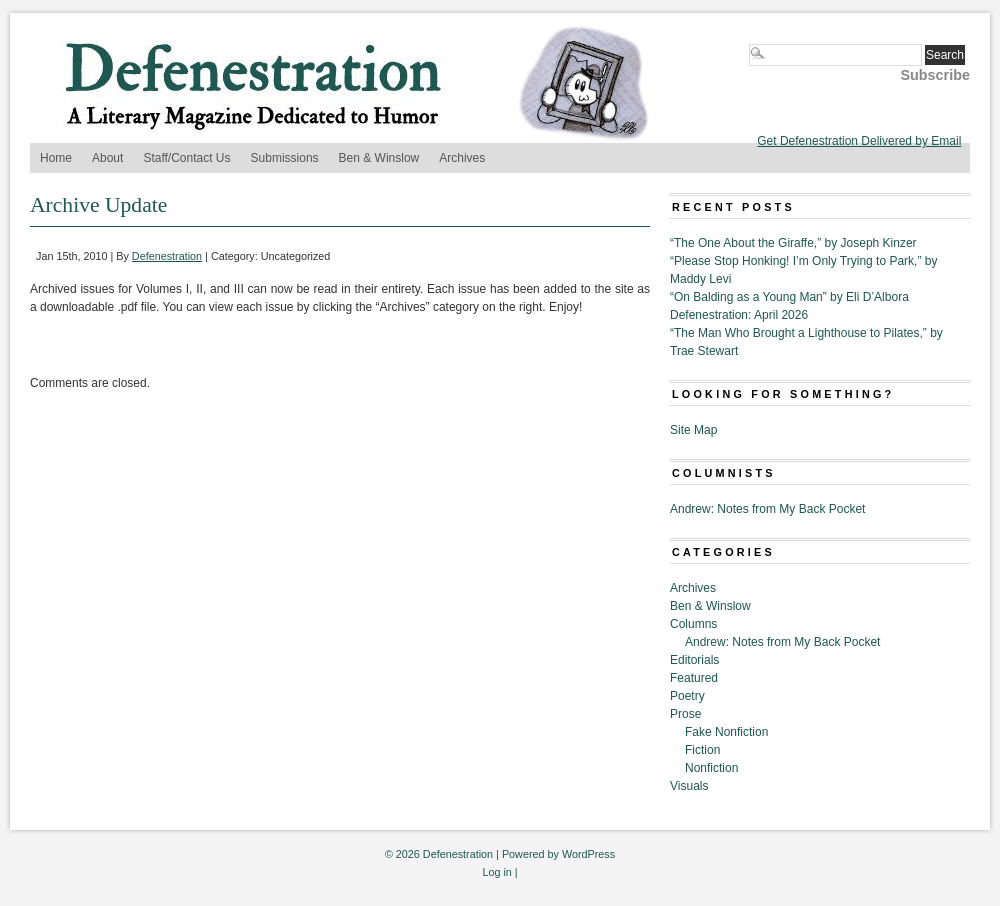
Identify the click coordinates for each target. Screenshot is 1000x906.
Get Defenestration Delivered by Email (859, 141)
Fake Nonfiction (726, 732)
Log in (496, 872)
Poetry (687, 696)
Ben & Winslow (379, 158)
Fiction (702, 750)
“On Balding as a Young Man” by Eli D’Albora (789, 297)
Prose (685, 714)
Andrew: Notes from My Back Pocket (767, 509)
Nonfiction (711, 768)
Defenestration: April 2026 (739, 315)
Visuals (689, 786)
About (107, 158)
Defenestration (167, 256)
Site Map (693, 430)
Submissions (285, 158)
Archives (462, 158)
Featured (694, 678)
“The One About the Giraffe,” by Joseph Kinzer (793, 243)
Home (56, 158)
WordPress (588, 854)
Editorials (694, 660)
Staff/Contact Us (186, 158)
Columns (693, 624)
